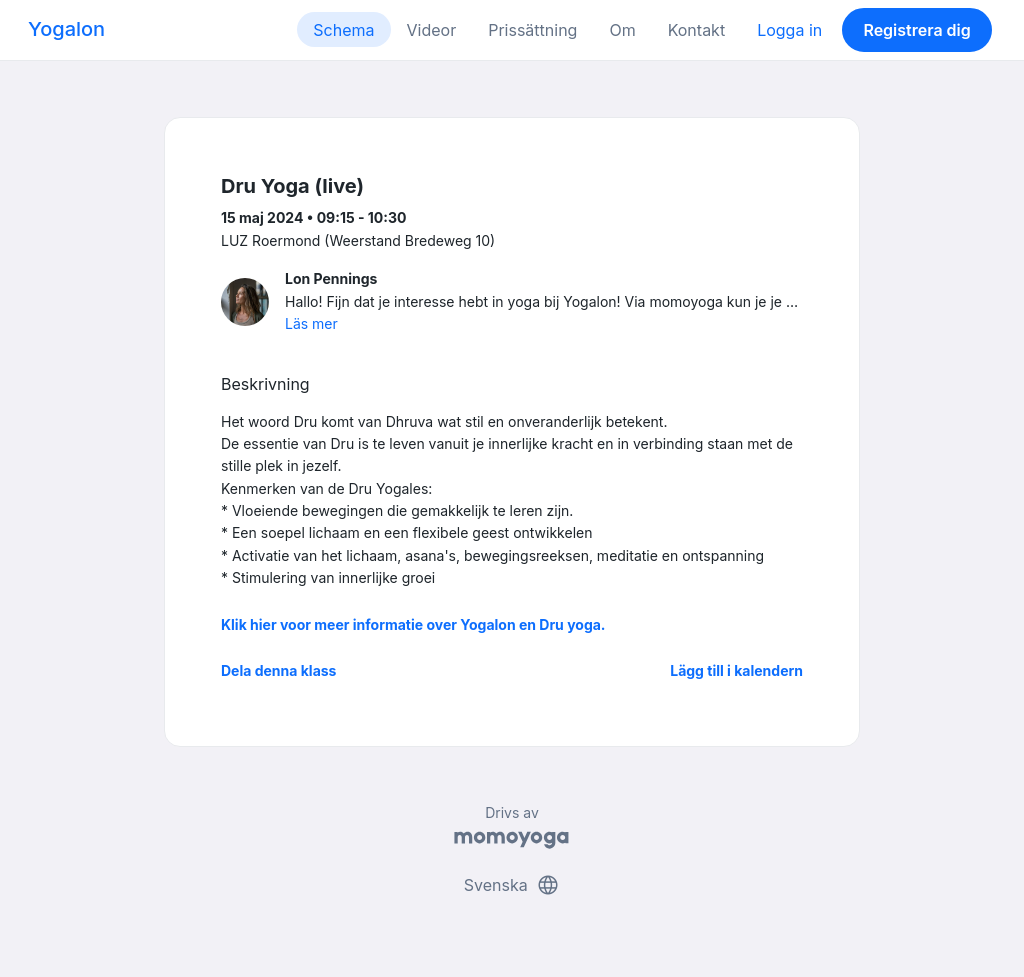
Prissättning (532, 30)
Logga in (789, 30)
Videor (432, 30)
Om (622, 30)
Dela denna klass (278, 670)
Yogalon (66, 29)
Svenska (512, 885)
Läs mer (311, 323)
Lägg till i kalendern (736, 670)
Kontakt (696, 30)
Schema (343, 30)
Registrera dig (916, 30)
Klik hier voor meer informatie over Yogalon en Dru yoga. (413, 624)
